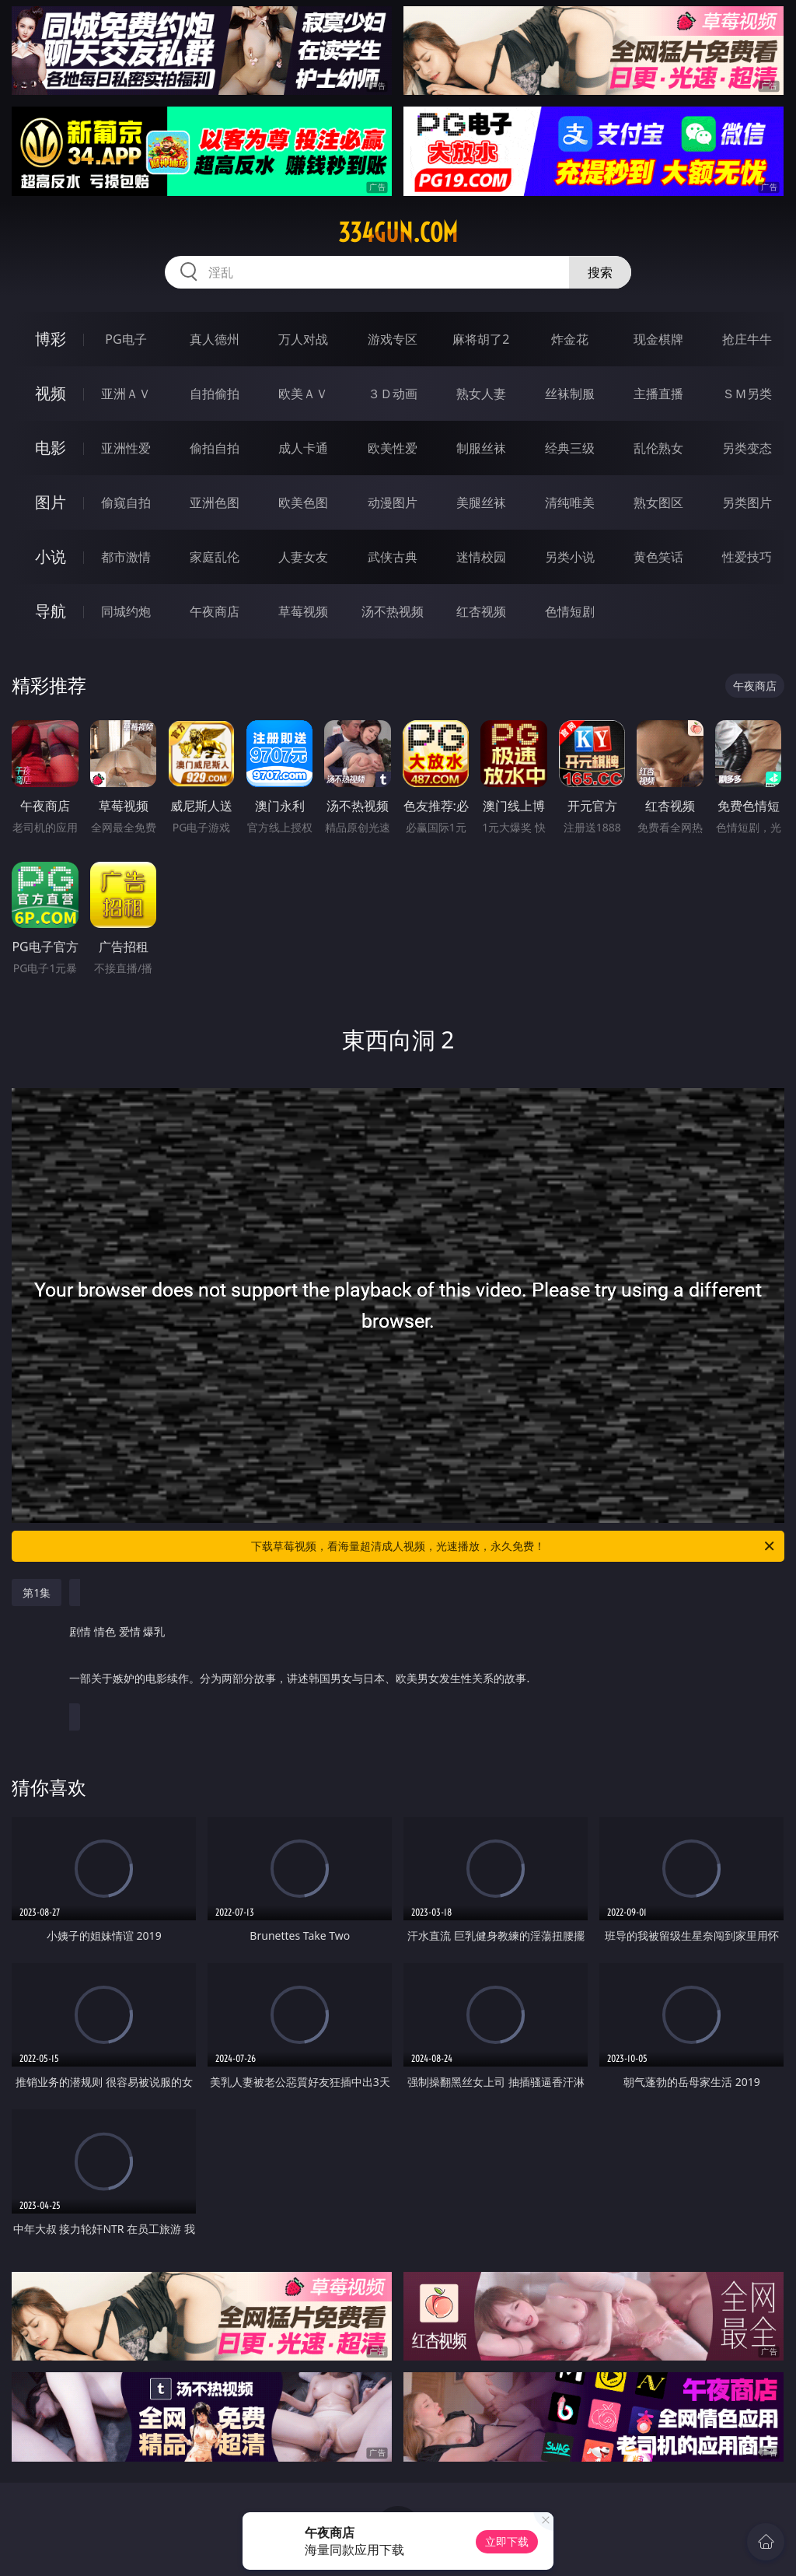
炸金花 (569, 339)
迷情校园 (481, 556)
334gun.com (398, 232)
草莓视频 (303, 611)
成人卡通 (303, 448)
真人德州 (214, 339)
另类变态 (747, 448)
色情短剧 (570, 611)
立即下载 (507, 2541)
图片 (50, 502)
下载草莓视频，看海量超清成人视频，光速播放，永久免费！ (514, 1546)
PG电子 (125, 339)
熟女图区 (658, 502)
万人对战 (303, 339)
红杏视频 (481, 611)
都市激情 (126, 556)
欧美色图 (303, 502)
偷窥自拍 (126, 502)
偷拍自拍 (214, 448)
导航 (50, 610)
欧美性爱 (392, 448)
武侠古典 (392, 556)
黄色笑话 (658, 556)
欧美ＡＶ (303, 393)
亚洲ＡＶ (126, 393)
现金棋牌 (658, 339)
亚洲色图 (214, 502)
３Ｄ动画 (392, 393)
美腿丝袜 (481, 502)
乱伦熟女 (658, 448)
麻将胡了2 (480, 339)
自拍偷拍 (214, 393)
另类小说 (570, 556)
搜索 (600, 272)
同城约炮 (126, 611)
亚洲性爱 (126, 448)
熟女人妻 (481, 393)
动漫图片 (392, 502)
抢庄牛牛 (747, 339)
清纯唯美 (570, 502)
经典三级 (570, 448)
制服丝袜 (481, 448)
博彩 (50, 338)
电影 (50, 447)
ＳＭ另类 (747, 393)
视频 (50, 393)
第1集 (37, 1592)
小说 (50, 556)
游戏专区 (392, 339)
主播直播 (658, 393)
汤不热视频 (392, 611)
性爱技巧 (747, 556)
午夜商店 (214, 611)
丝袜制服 (570, 393)
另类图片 (747, 502)
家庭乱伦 (214, 556)
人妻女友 (303, 556)
